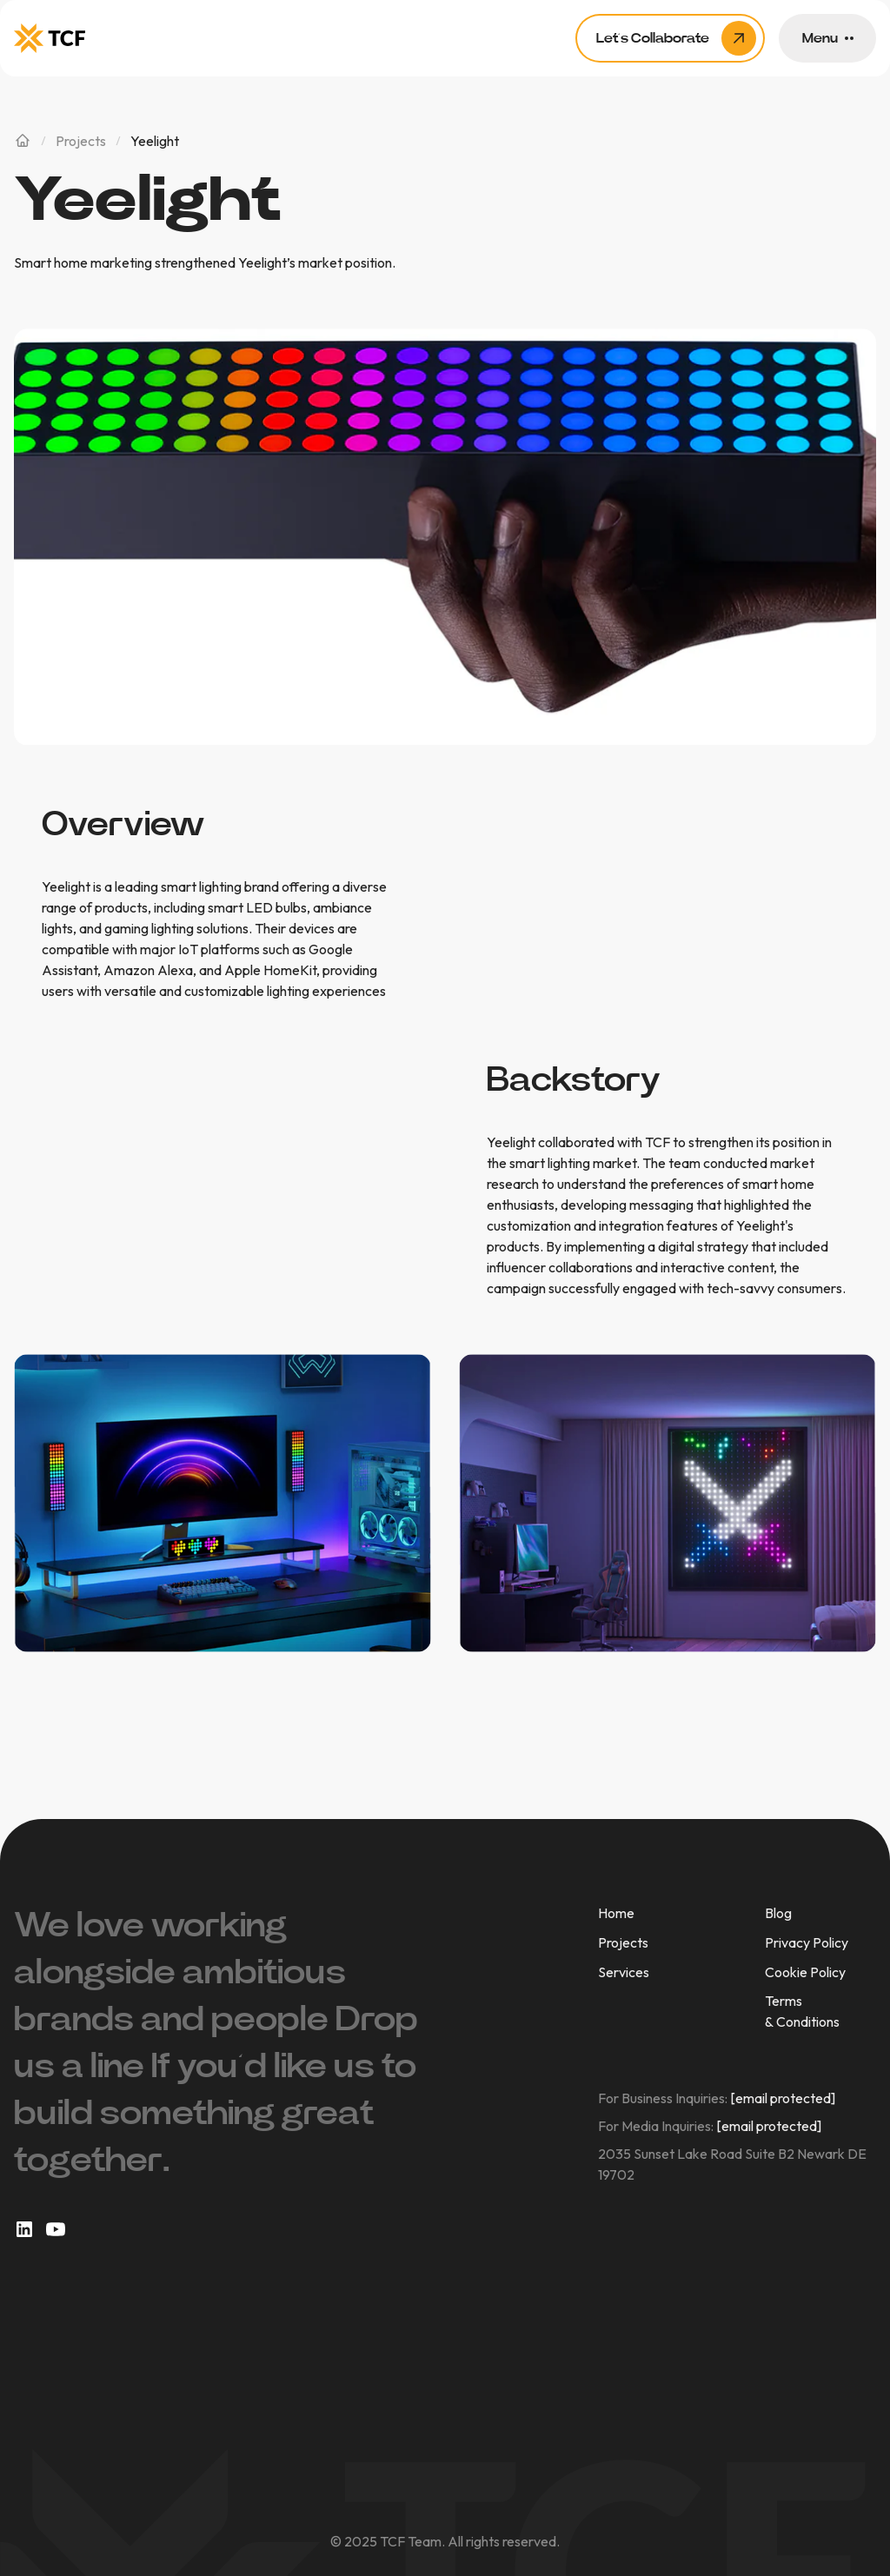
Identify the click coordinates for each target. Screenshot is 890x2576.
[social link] (24, 2229)
